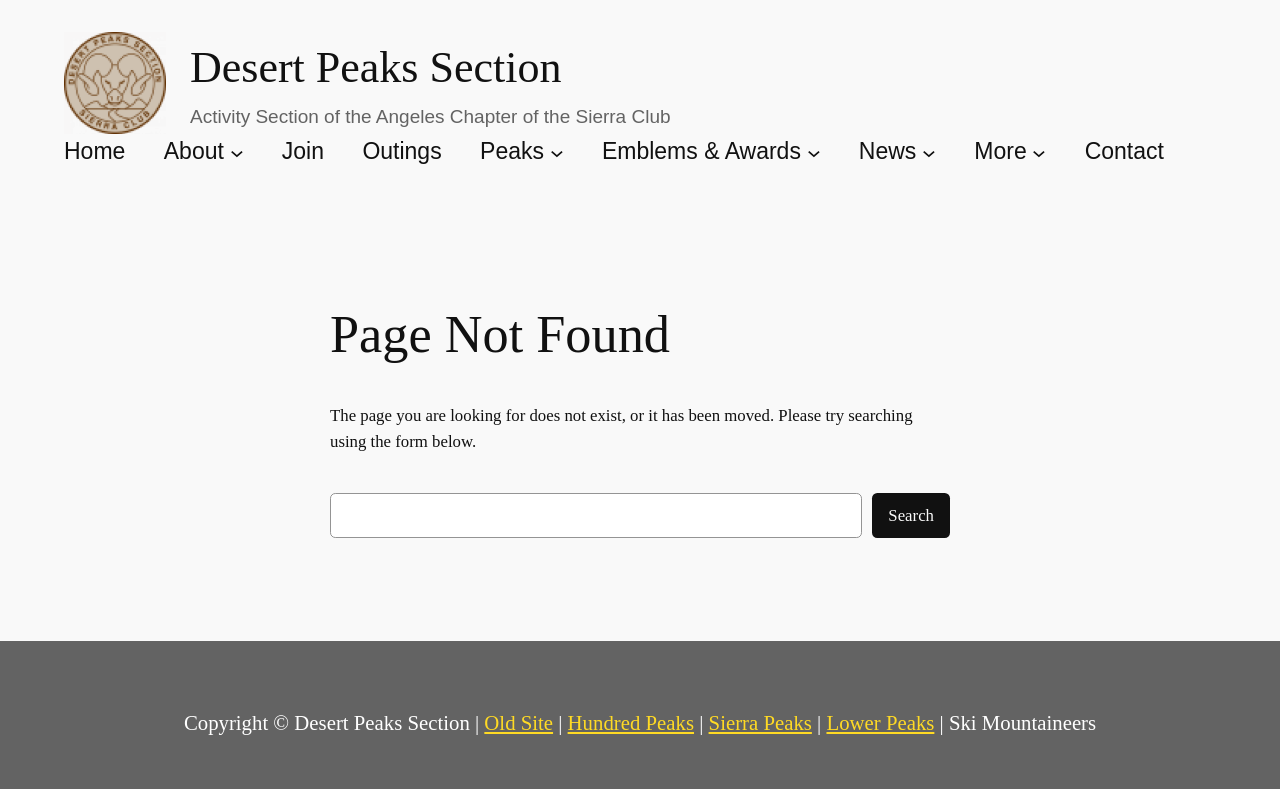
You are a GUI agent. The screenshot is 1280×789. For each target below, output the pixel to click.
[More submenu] (1039, 152)
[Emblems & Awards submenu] (814, 152)
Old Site (518, 722)
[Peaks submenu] (557, 152)
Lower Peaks (880, 722)
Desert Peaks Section (375, 67)
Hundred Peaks (631, 722)
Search (911, 515)
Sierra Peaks (760, 722)
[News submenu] (929, 152)
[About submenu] (237, 152)
